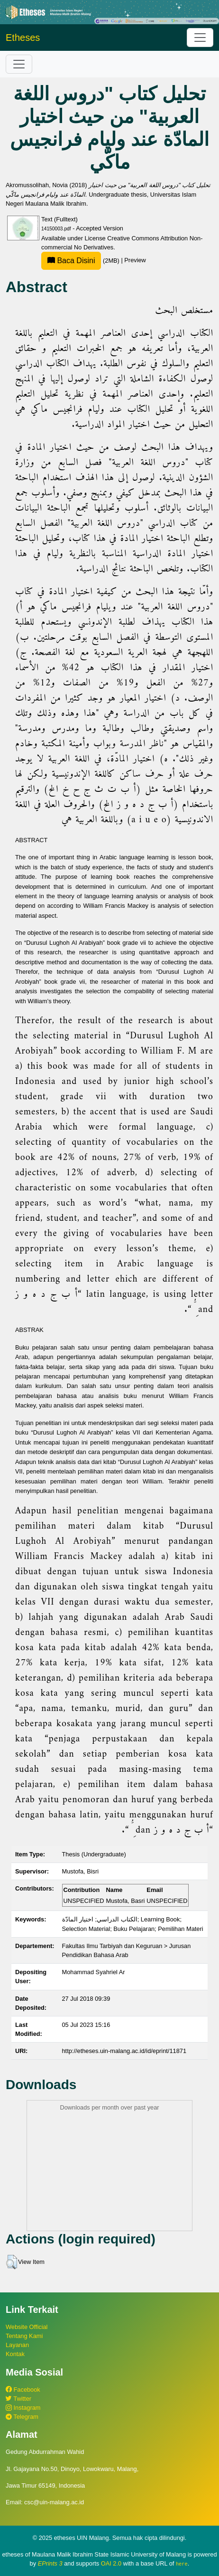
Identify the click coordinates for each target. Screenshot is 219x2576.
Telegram (22, 2416)
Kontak (15, 2353)
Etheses (23, 37)
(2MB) (81, 260)
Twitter (18, 2398)
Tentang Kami (24, 2335)
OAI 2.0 (111, 2563)
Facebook (23, 2389)
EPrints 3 (50, 2563)
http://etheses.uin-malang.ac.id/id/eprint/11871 (124, 2050)
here (182, 2563)
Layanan (17, 2344)
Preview (135, 260)
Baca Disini (71, 261)
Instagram (23, 2407)
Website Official (26, 2326)
